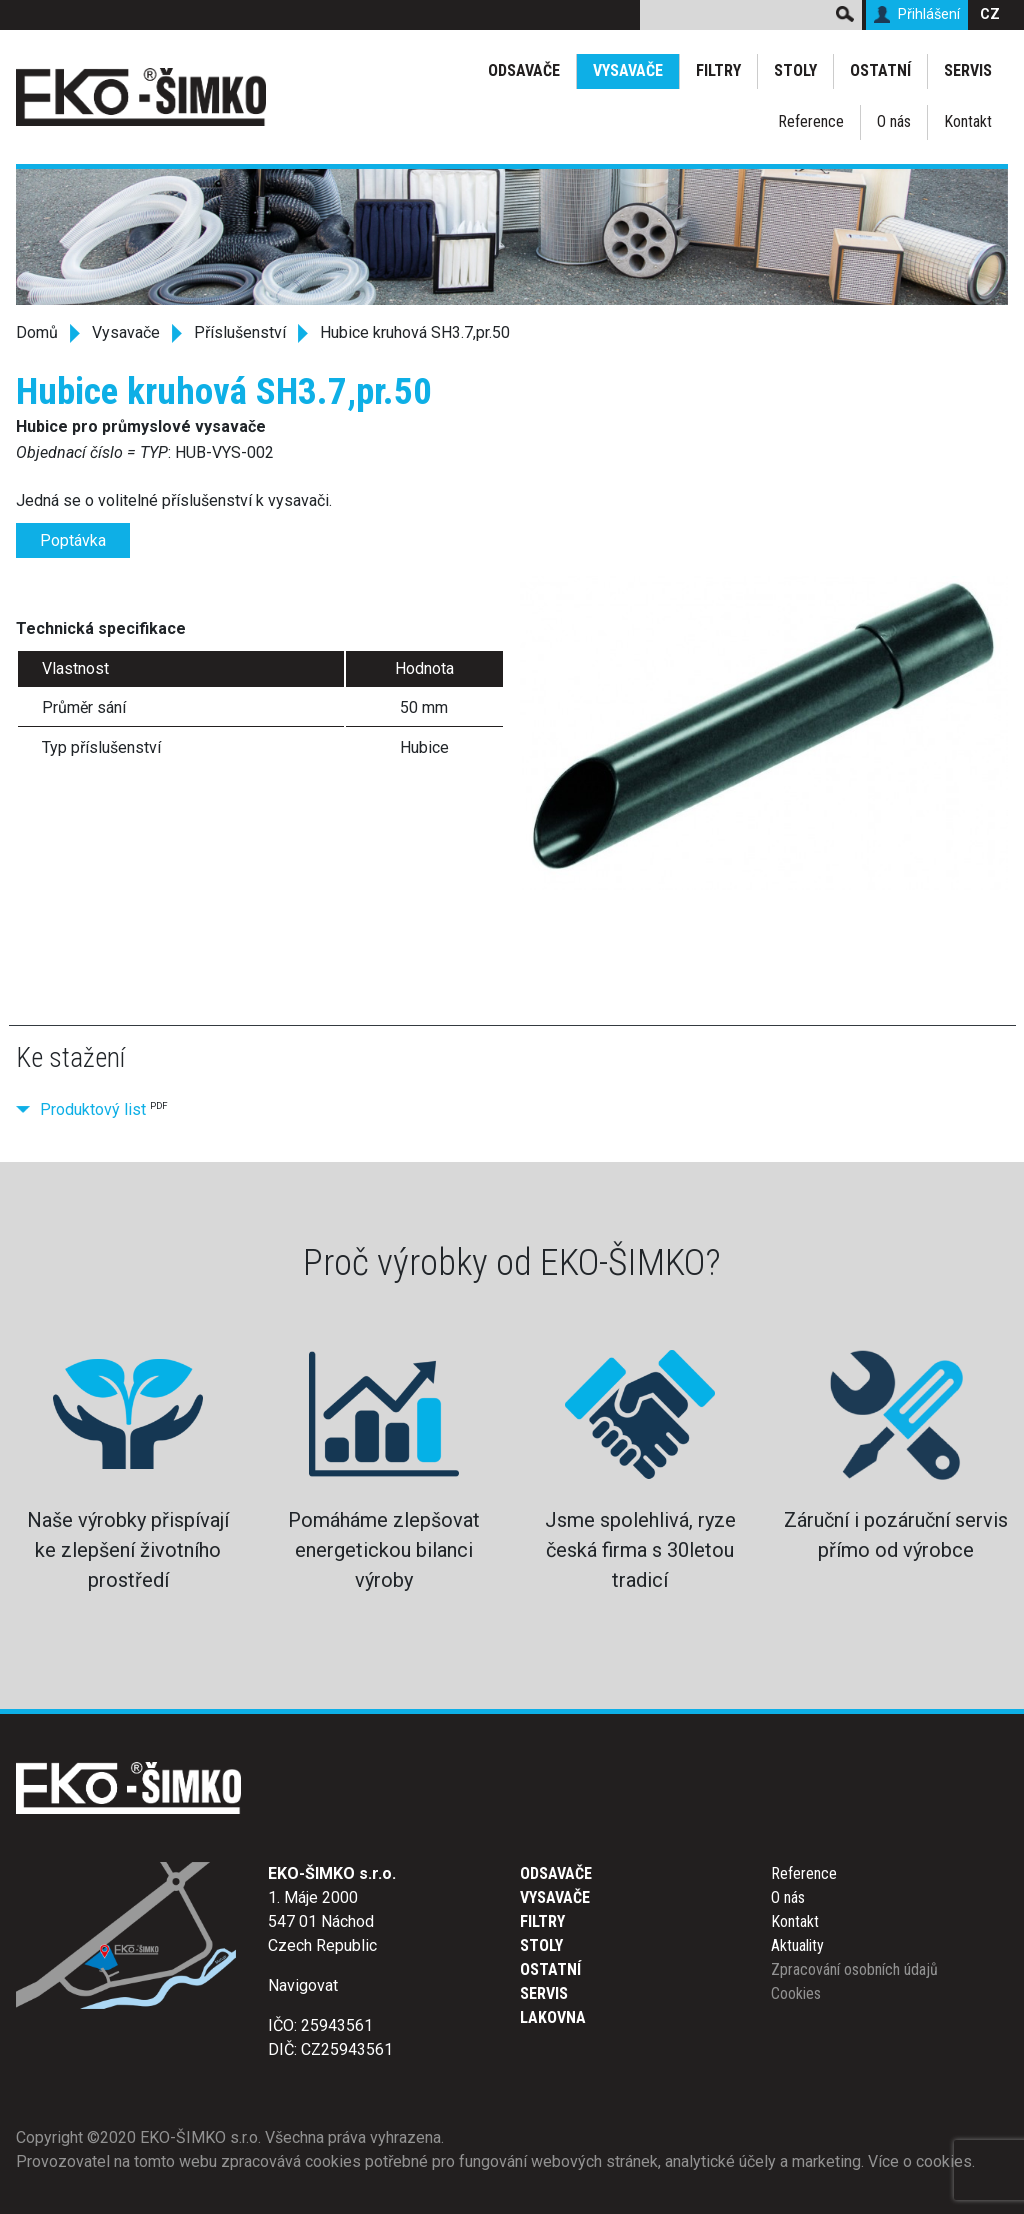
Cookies (796, 1993)
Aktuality (797, 1945)
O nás (894, 121)
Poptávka (73, 540)
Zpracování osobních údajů (854, 1969)
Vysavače (628, 70)
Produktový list (93, 1109)
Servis (968, 70)
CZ (990, 14)
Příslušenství (240, 332)
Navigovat (303, 1985)
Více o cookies (920, 2161)
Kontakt (968, 121)
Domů (37, 332)
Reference (811, 121)
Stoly (795, 70)
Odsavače (524, 70)
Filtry (718, 70)
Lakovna (553, 2017)
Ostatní (880, 70)
